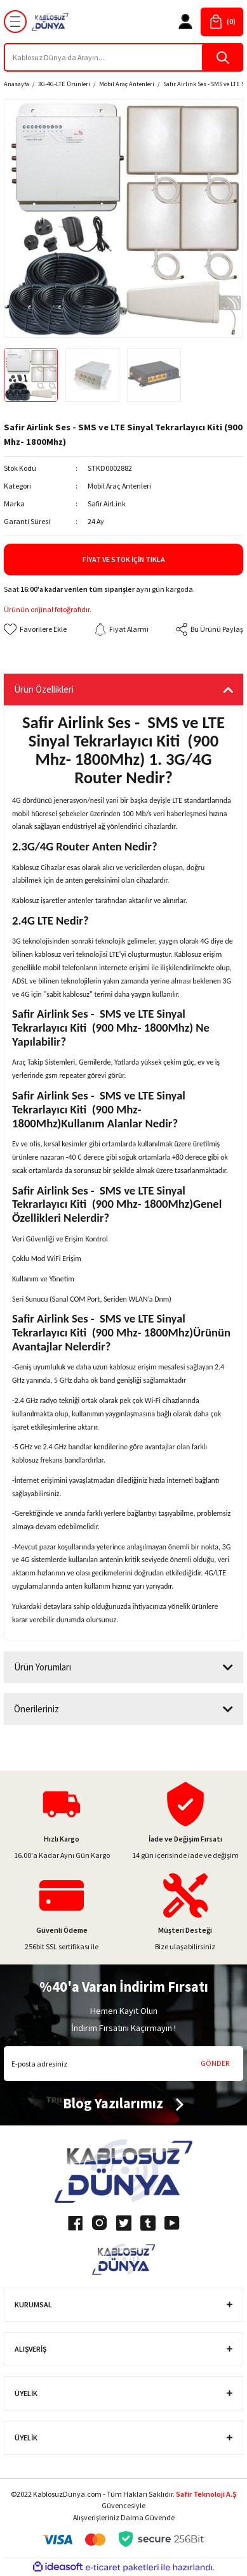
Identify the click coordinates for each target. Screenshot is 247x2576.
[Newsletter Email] (123, 2063)
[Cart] (222, 22)
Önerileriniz (36, 1709)
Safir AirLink (107, 503)
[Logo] (50, 22)
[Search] (123, 57)
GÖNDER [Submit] (215, 2063)
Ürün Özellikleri (44, 689)
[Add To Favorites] (35, 629)
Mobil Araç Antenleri (119, 485)
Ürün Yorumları (42, 1667)
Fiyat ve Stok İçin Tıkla (124, 559)
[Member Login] (185, 21)
